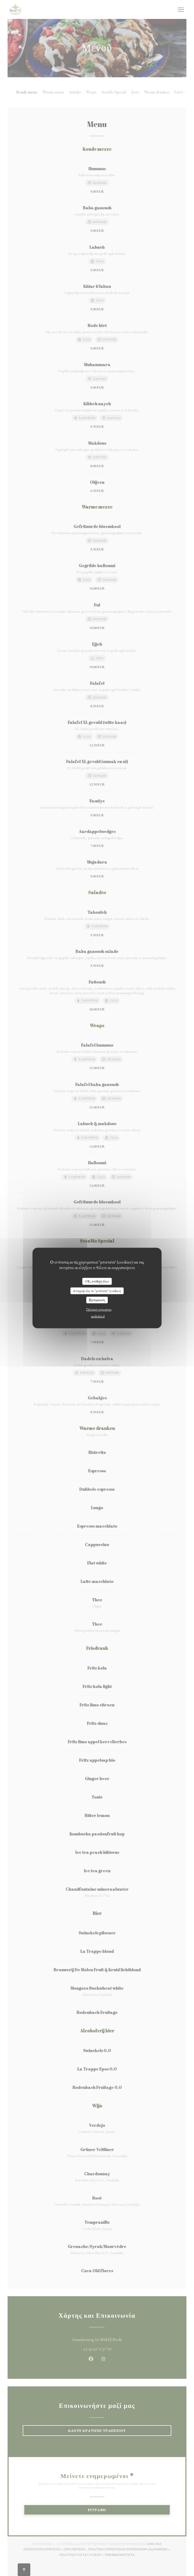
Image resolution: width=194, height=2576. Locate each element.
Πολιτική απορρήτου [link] (98, 1309)
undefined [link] (98, 1316)
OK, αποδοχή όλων (97, 1281)
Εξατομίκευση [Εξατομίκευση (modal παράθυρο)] (97, 1300)
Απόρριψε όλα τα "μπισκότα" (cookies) (97, 1291)
